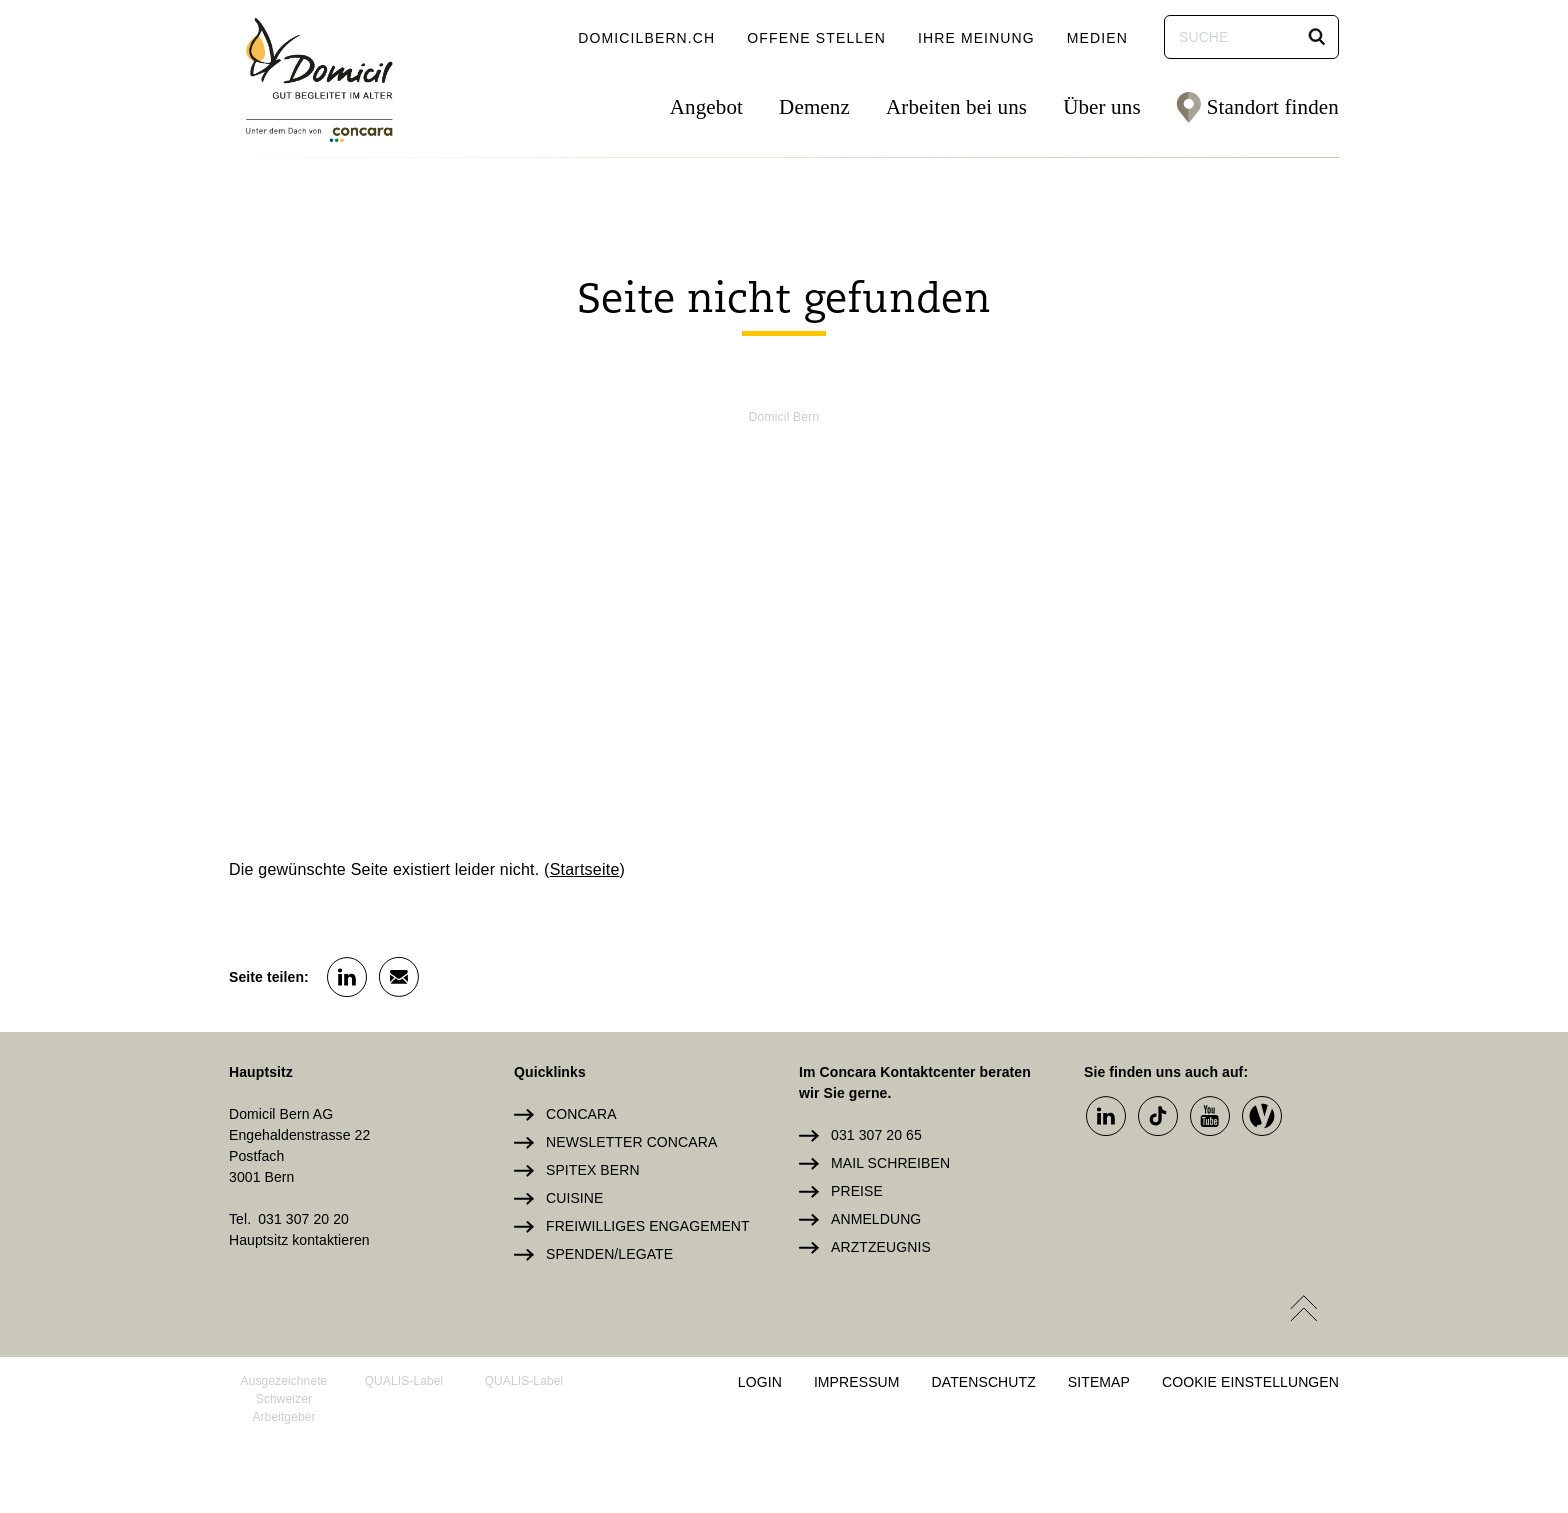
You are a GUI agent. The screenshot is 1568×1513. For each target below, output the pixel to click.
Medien (1097, 38)
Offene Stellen (816, 38)
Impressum (857, 1382)
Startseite (585, 869)
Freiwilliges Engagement (648, 1226)
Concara (581, 1114)
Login (760, 1382)
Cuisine (574, 1198)
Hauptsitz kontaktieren (299, 1240)
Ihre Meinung (976, 38)
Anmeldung (876, 1219)
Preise (857, 1191)
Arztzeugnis (881, 1247)
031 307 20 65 (876, 1135)
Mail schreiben (890, 1163)
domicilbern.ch (646, 38)
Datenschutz (984, 1382)
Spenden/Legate (609, 1254)
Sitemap (1099, 1382)
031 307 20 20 (303, 1219)
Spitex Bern (593, 1170)
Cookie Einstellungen (1250, 1382)
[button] (1317, 37)
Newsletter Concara (631, 1142)
